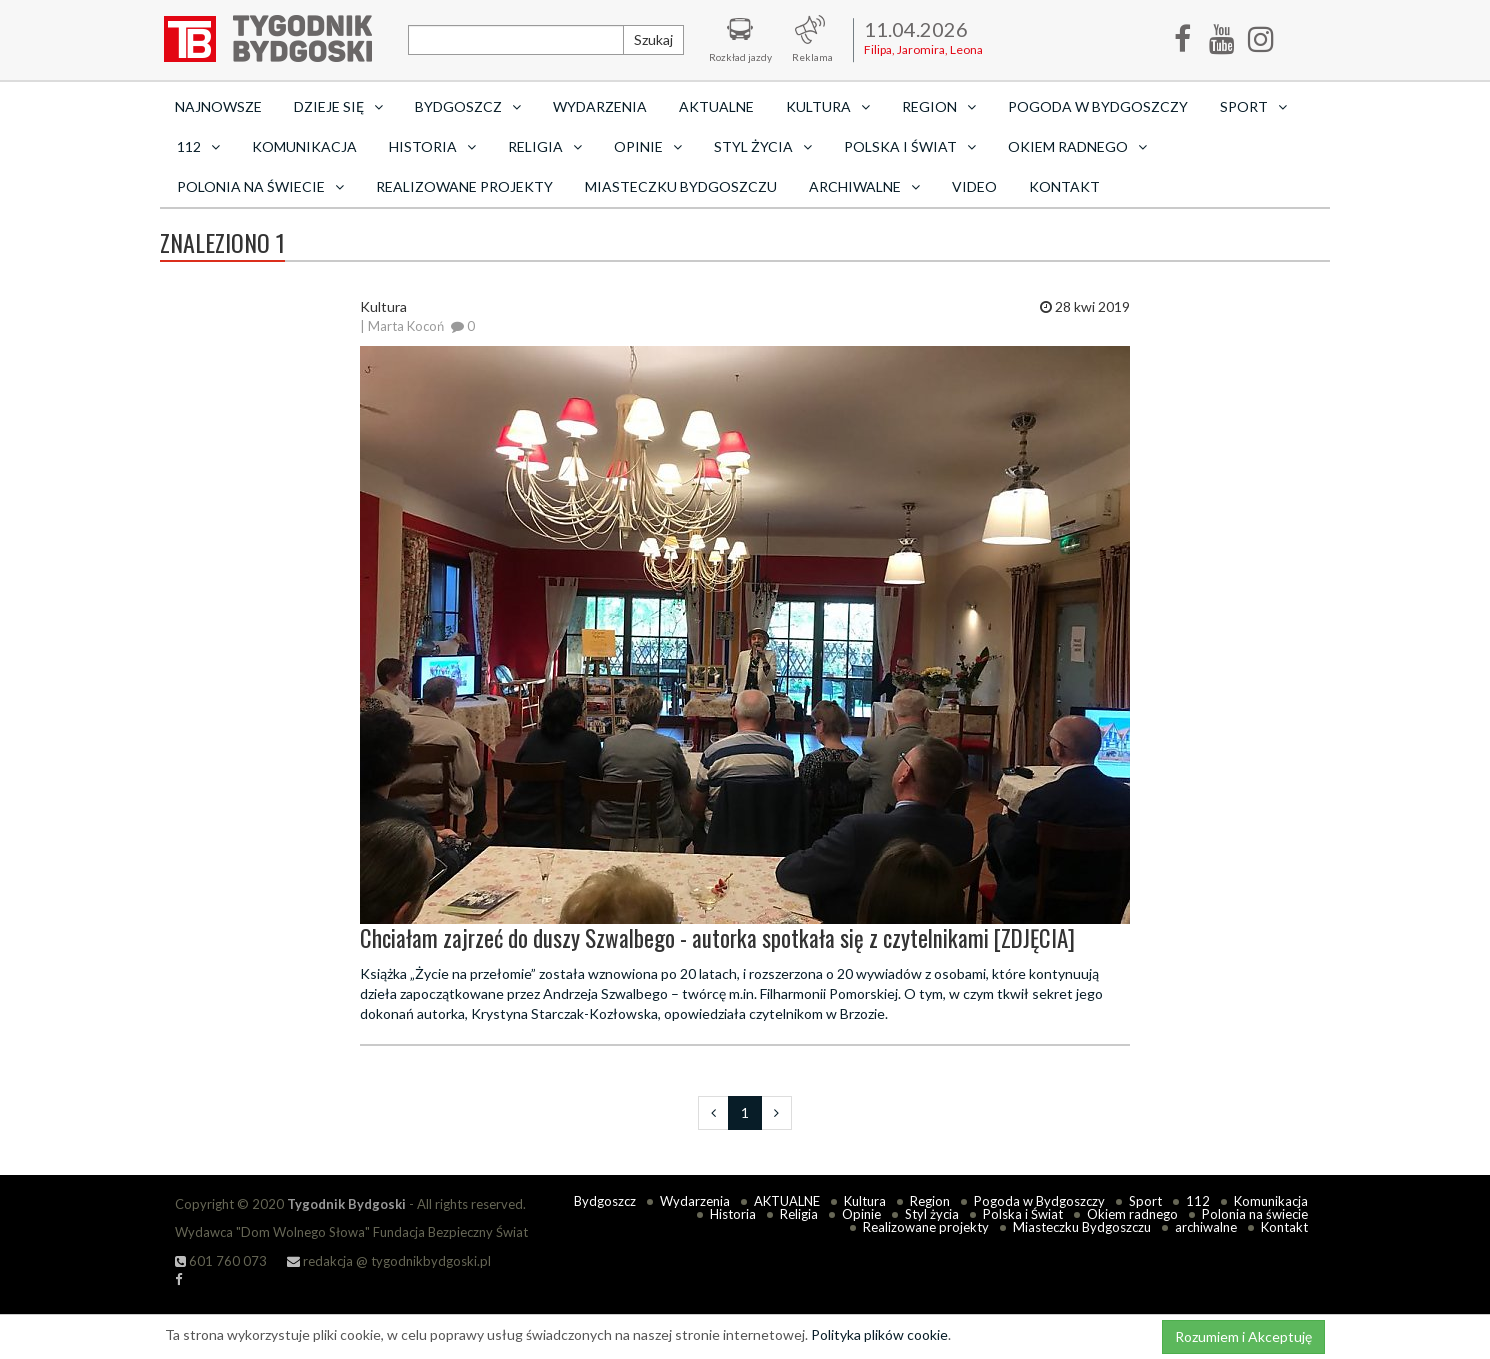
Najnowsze (218, 106)
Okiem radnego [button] (1077, 146)
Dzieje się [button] (338, 106)
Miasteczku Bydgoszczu (681, 186)
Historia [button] (432, 146)
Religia (799, 1214)
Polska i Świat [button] (910, 146)
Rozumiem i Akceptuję (1243, 1336)
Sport (1145, 1201)
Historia (733, 1214)
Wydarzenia (600, 106)
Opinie (861, 1214)
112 (1198, 1201)
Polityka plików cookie (879, 1334)
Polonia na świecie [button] (260, 186)
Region (930, 1201)
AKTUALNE (716, 106)
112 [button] (198, 146)
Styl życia (932, 1214)
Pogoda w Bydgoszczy (1098, 106)
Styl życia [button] (763, 146)
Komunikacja (304, 146)
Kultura (865, 1201)
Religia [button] (545, 146)
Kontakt (1064, 186)
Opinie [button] (648, 146)
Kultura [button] (828, 106)
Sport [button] (1253, 106)
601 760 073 (221, 1261)
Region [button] (939, 106)
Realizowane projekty (464, 186)
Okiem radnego (1132, 1214)
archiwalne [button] (864, 186)
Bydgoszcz (605, 1201)
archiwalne (1206, 1227)
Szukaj (653, 39)
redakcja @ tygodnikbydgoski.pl (389, 1261)
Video (974, 186)
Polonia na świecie (1255, 1214)
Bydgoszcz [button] (468, 106)
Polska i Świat (1023, 1214)
